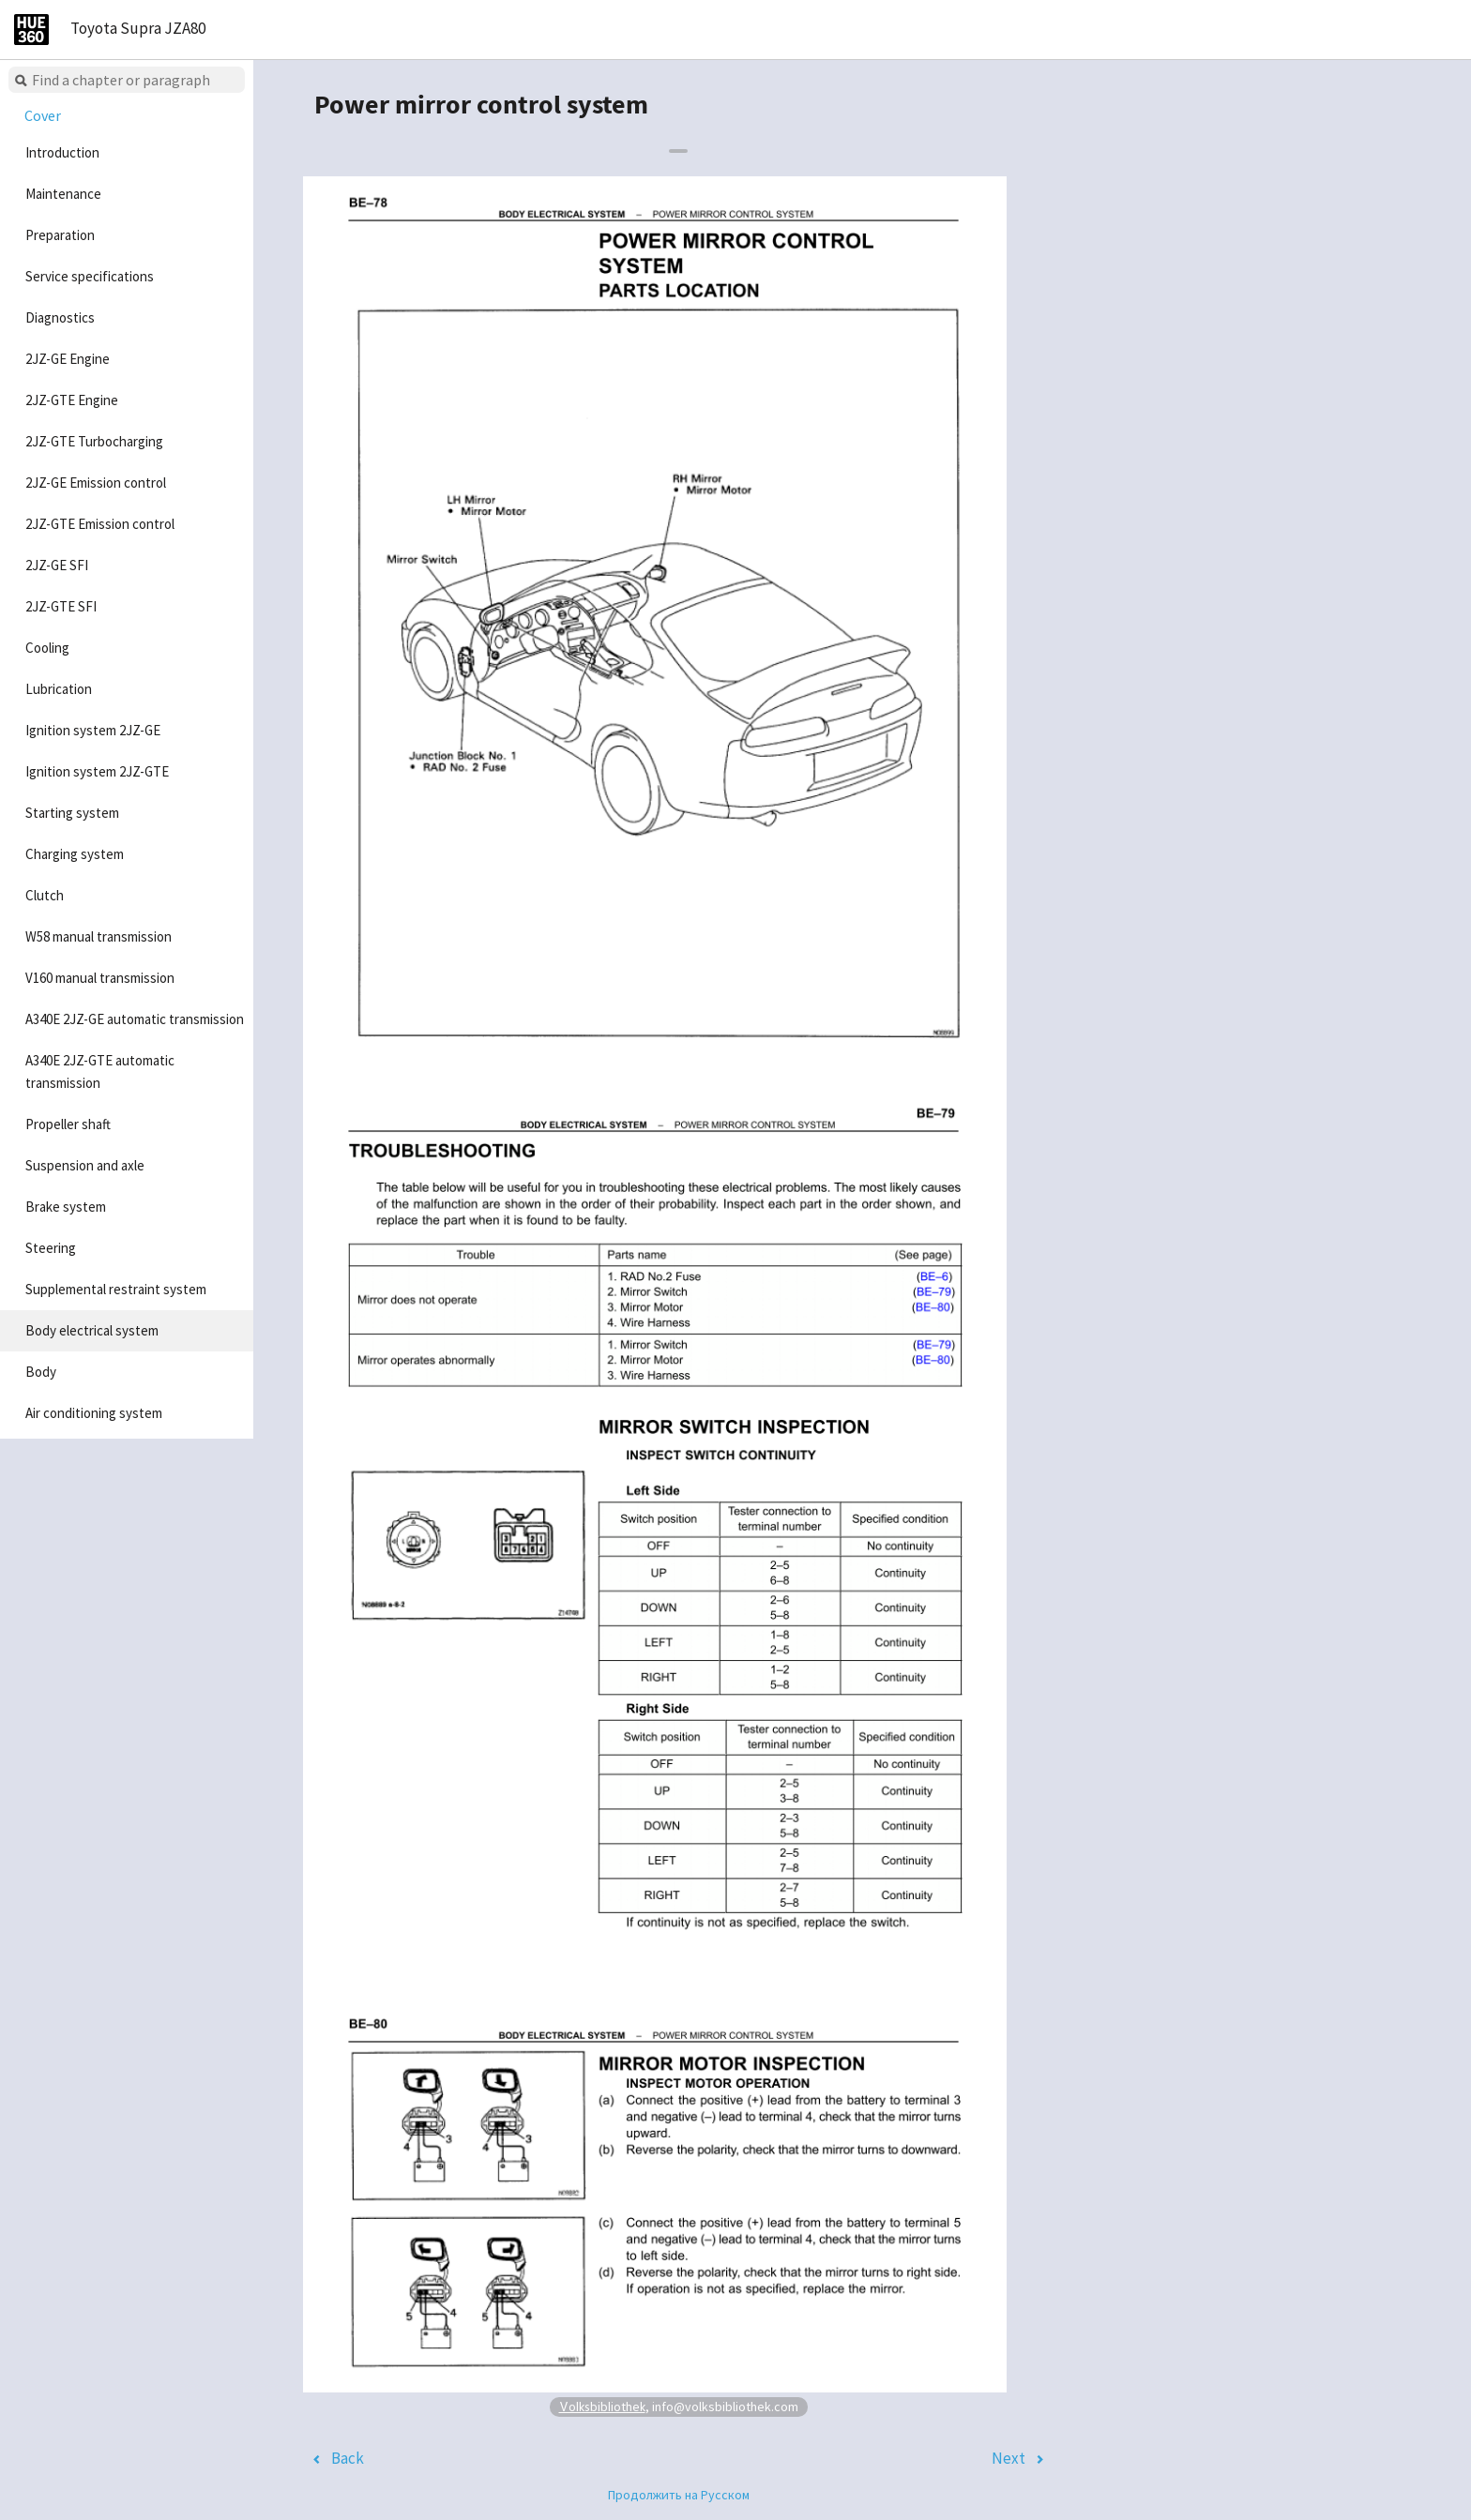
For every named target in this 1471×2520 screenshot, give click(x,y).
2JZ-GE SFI (56, 565)
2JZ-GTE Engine (71, 400)
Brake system (65, 1206)
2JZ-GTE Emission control (99, 524)
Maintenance (63, 194)
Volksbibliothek (602, 2406)
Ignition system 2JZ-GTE (97, 771)
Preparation (60, 235)
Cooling (47, 647)
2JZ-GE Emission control (95, 482)
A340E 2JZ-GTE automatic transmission (99, 1071)
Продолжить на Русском (679, 2494)
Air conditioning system (93, 1413)
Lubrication (58, 689)
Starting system (72, 813)
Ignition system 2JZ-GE (92, 730)
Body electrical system (92, 1330)
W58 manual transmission (98, 936)
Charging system (74, 854)
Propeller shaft (68, 1124)
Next (1008, 2458)
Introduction (62, 152)
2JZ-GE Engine (67, 359)
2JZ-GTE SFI (61, 606)
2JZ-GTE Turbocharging (94, 441)
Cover (42, 115)
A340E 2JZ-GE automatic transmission (134, 1019)
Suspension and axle (84, 1165)
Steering (50, 1248)
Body (40, 1372)
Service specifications (89, 276)
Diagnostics (60, 317)
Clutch (44, 895)
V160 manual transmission (99, 978)
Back (347, 2458)
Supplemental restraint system (115, 1289)
